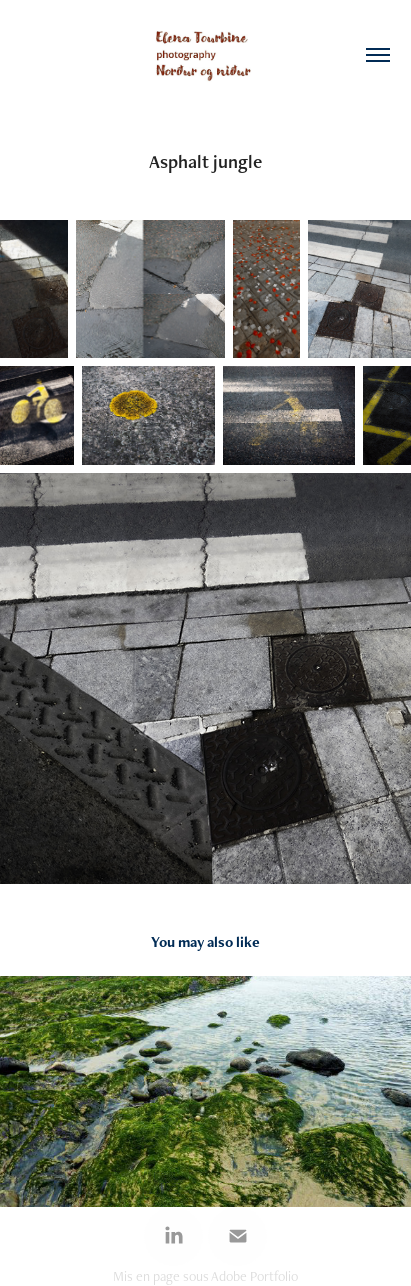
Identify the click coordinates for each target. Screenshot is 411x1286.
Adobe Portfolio (254, 1276)
